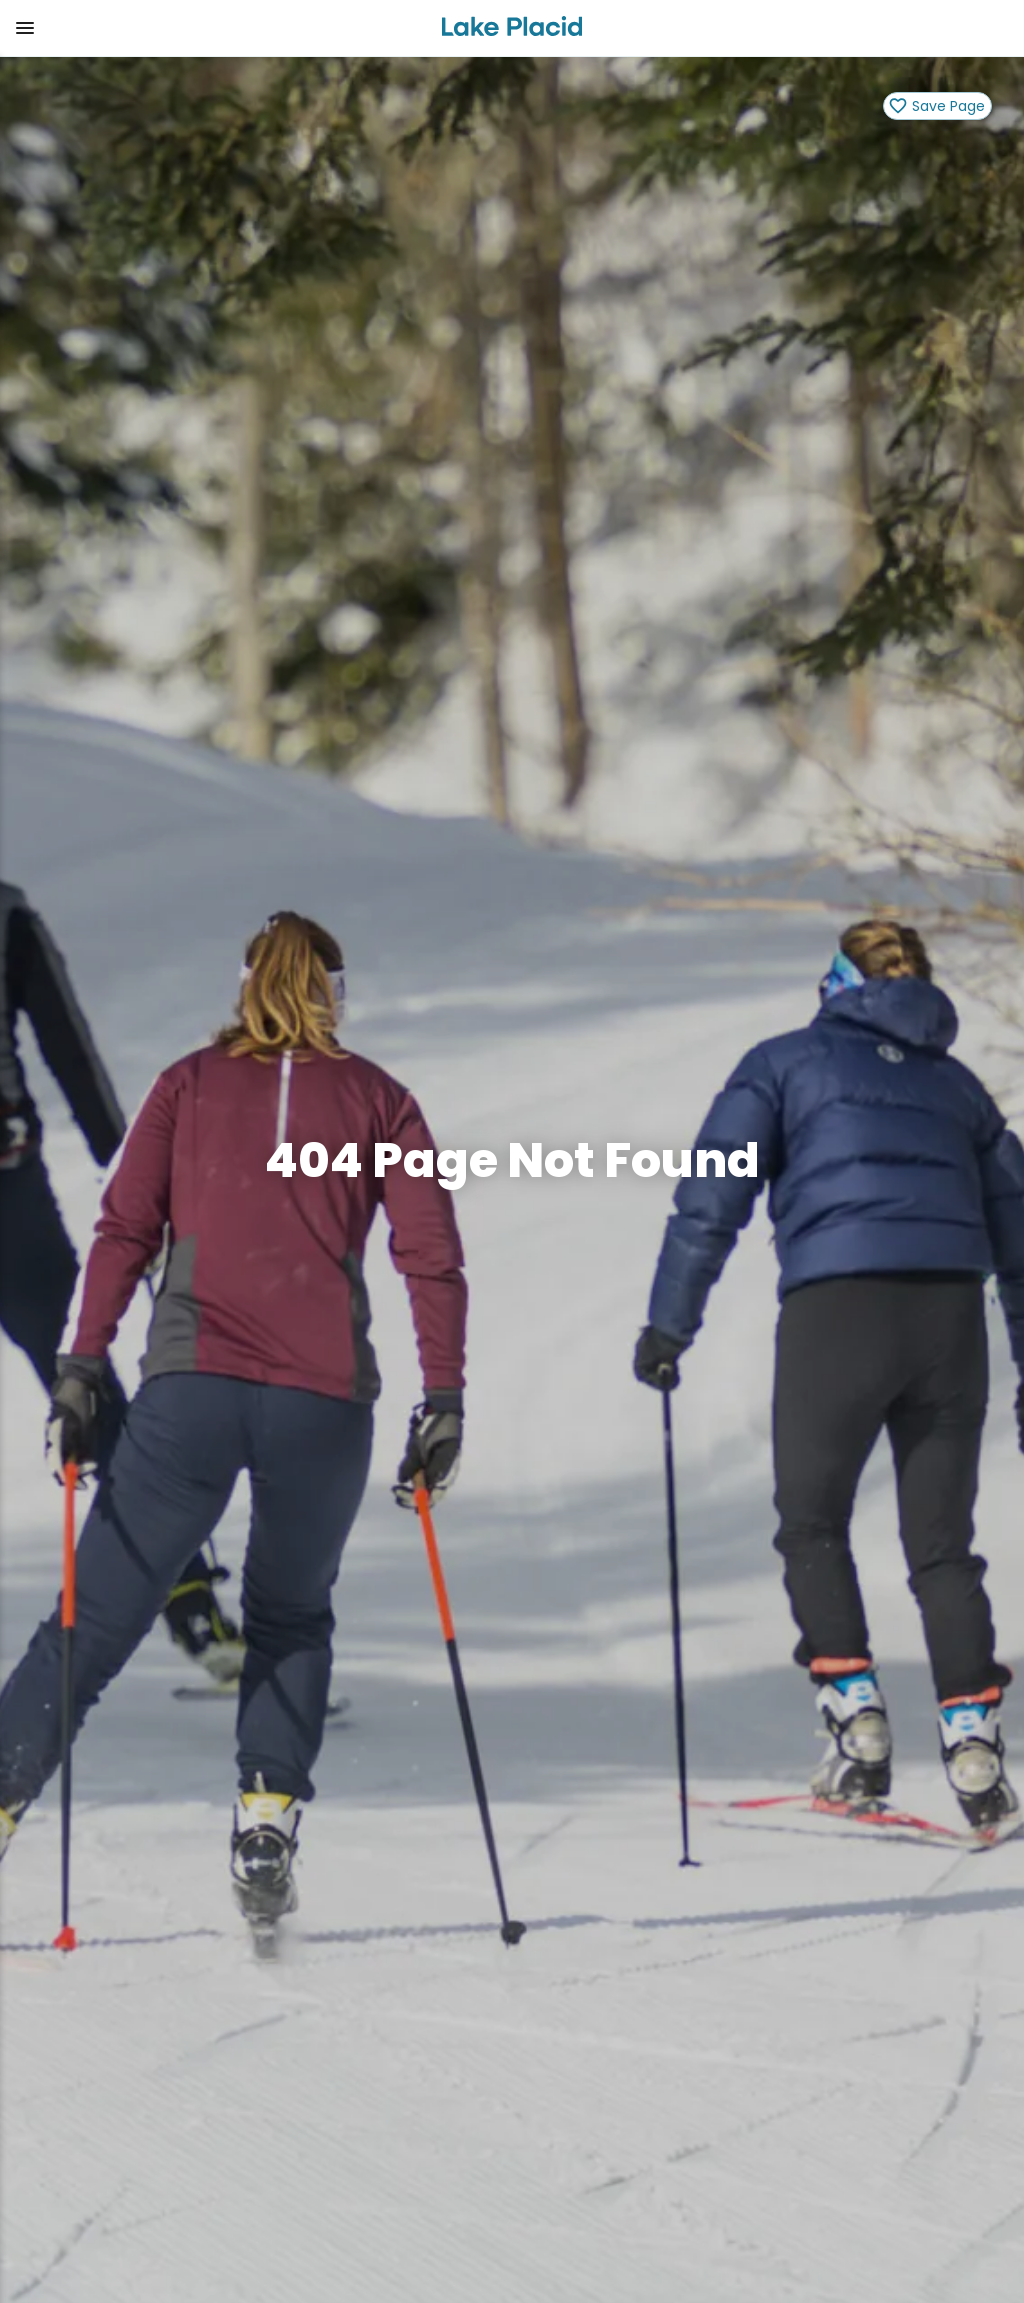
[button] (212, 28)
